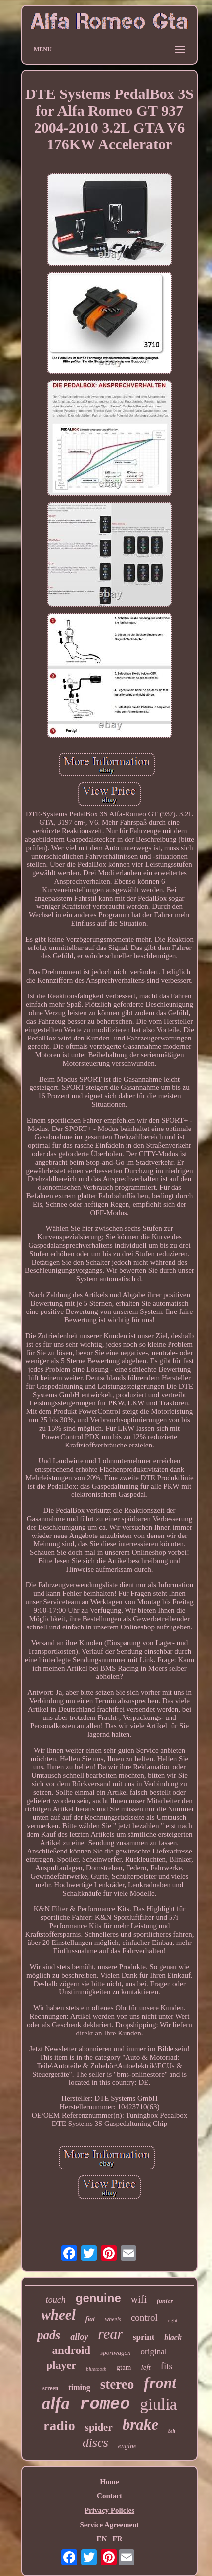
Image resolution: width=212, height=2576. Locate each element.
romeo (105, 2404)
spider (99, 2427)
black (173, 2337)
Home (109, 2482)
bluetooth (96, 2369)
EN (101, 2539)
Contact (109, 2496)
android (71, 2350)
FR (118, 2539)
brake (140, 2424)
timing (79, 2387)
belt (171, 2431)
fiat (90, 2319)
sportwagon (115, 2352)
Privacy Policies (109, 2510)
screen (50, 2388)
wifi (139, 2299)
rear (110, 2333)
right (173, 2320)
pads (48, 2335)
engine (127, 2446)
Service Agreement (109, 2525)
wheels (113, 2319)
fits (166, 2366)
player (61, 2365)
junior (165, 2301)
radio (59, 2425)
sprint (143, 2337)
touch (56, 2300)
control (144, 2317)
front (160, 2383)
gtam (124, 2367)
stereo (117, 2384)
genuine (98, 2298)
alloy (79, 2337)
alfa (56, 2403)
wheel (58, 2315)
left (146, 2367)
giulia (158, 2404)
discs (95, 2443)
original (154, 2351)
